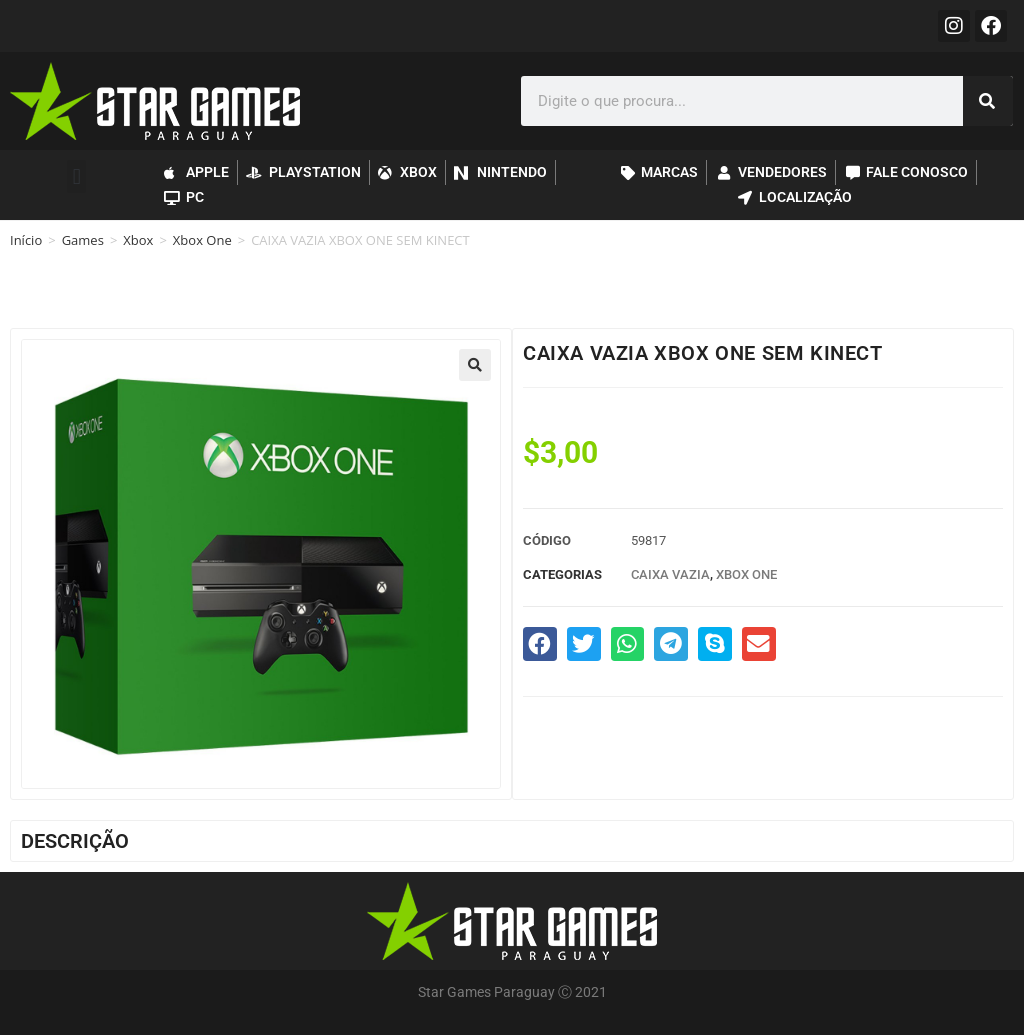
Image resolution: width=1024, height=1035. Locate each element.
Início (26, 240)
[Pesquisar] (988, 101)
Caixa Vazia (670, 574)
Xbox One (202, 240)
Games (83, 240)
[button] (76, 176)
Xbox (138, 240)
